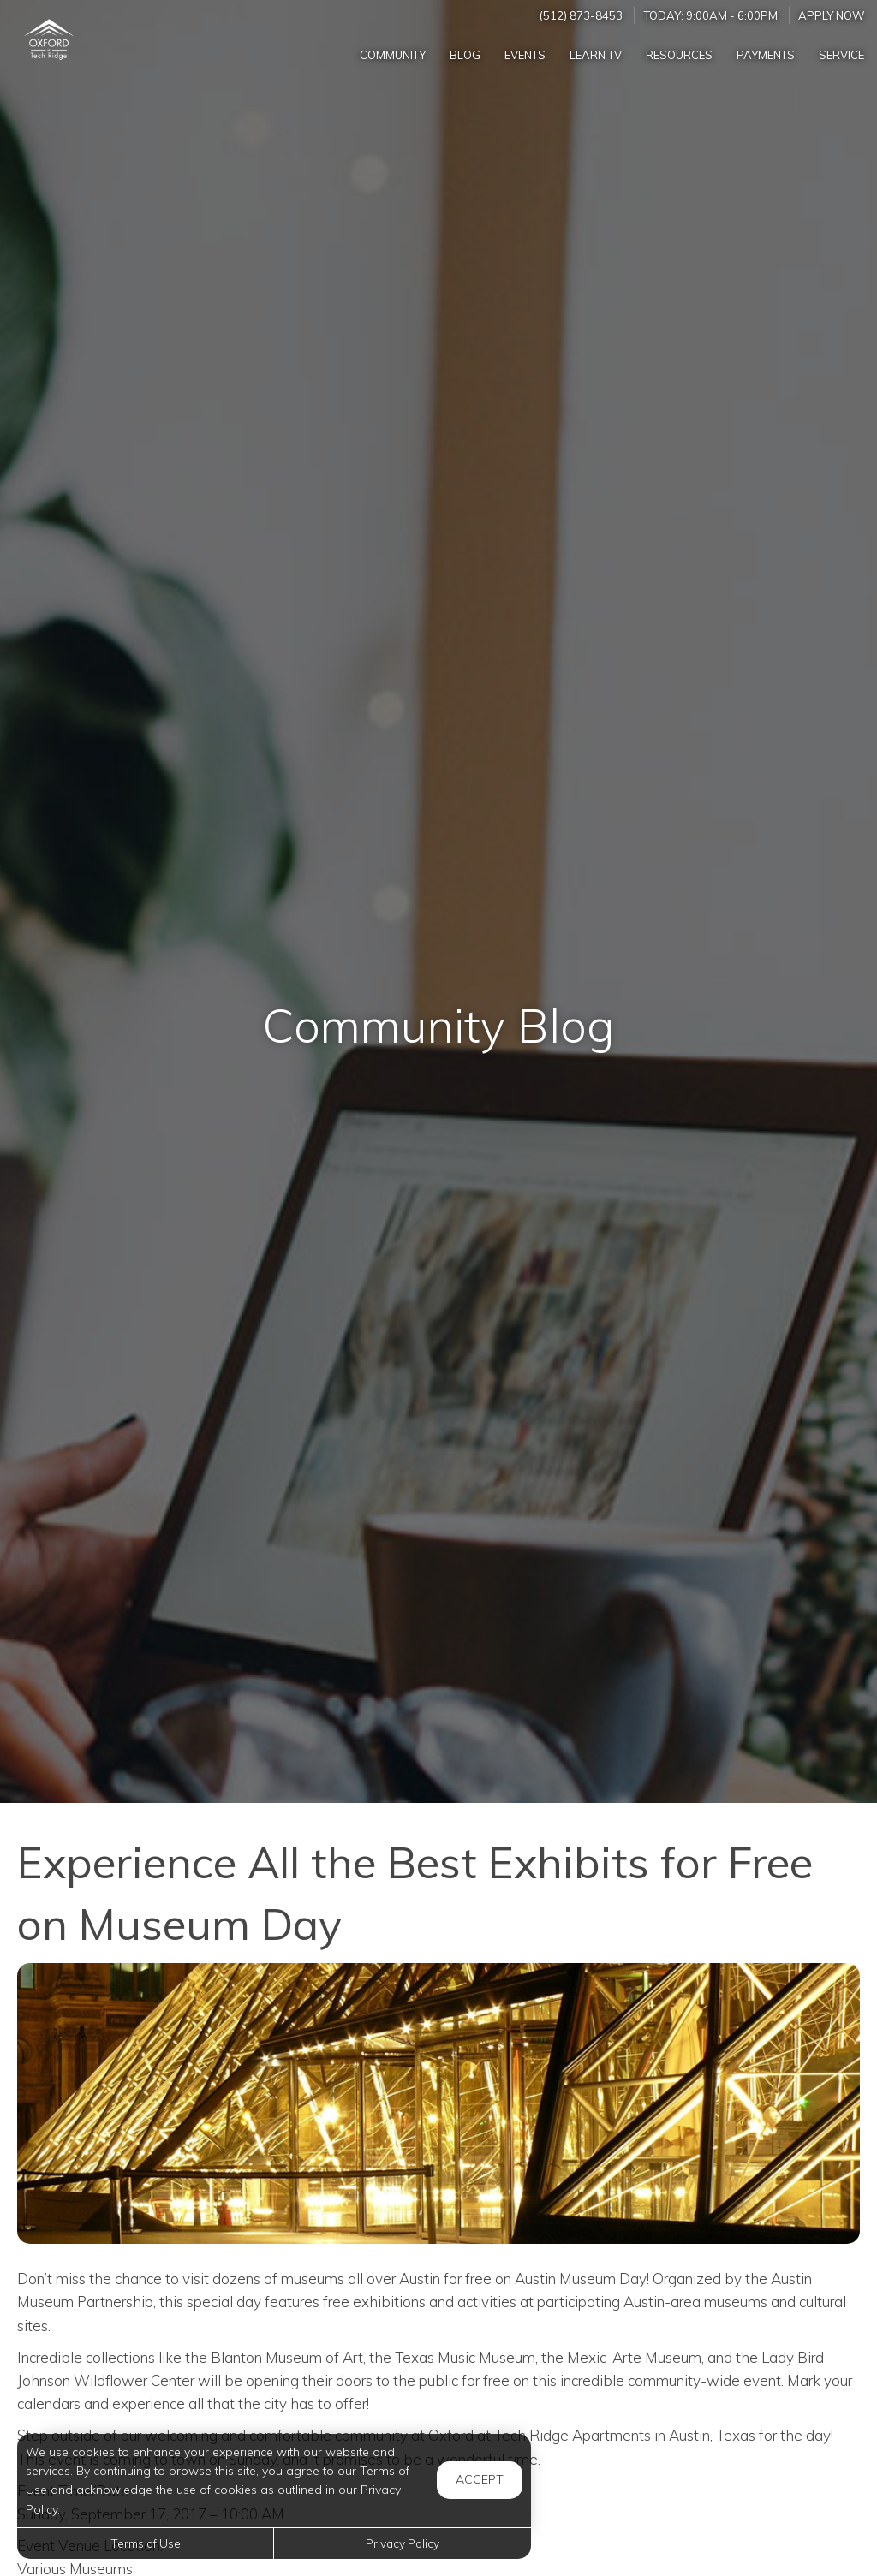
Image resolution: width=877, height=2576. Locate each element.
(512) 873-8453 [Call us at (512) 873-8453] (581, 15)
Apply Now (831, 15)
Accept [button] (480, 2479)
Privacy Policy (402, 2543)
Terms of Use (145, 2543)
